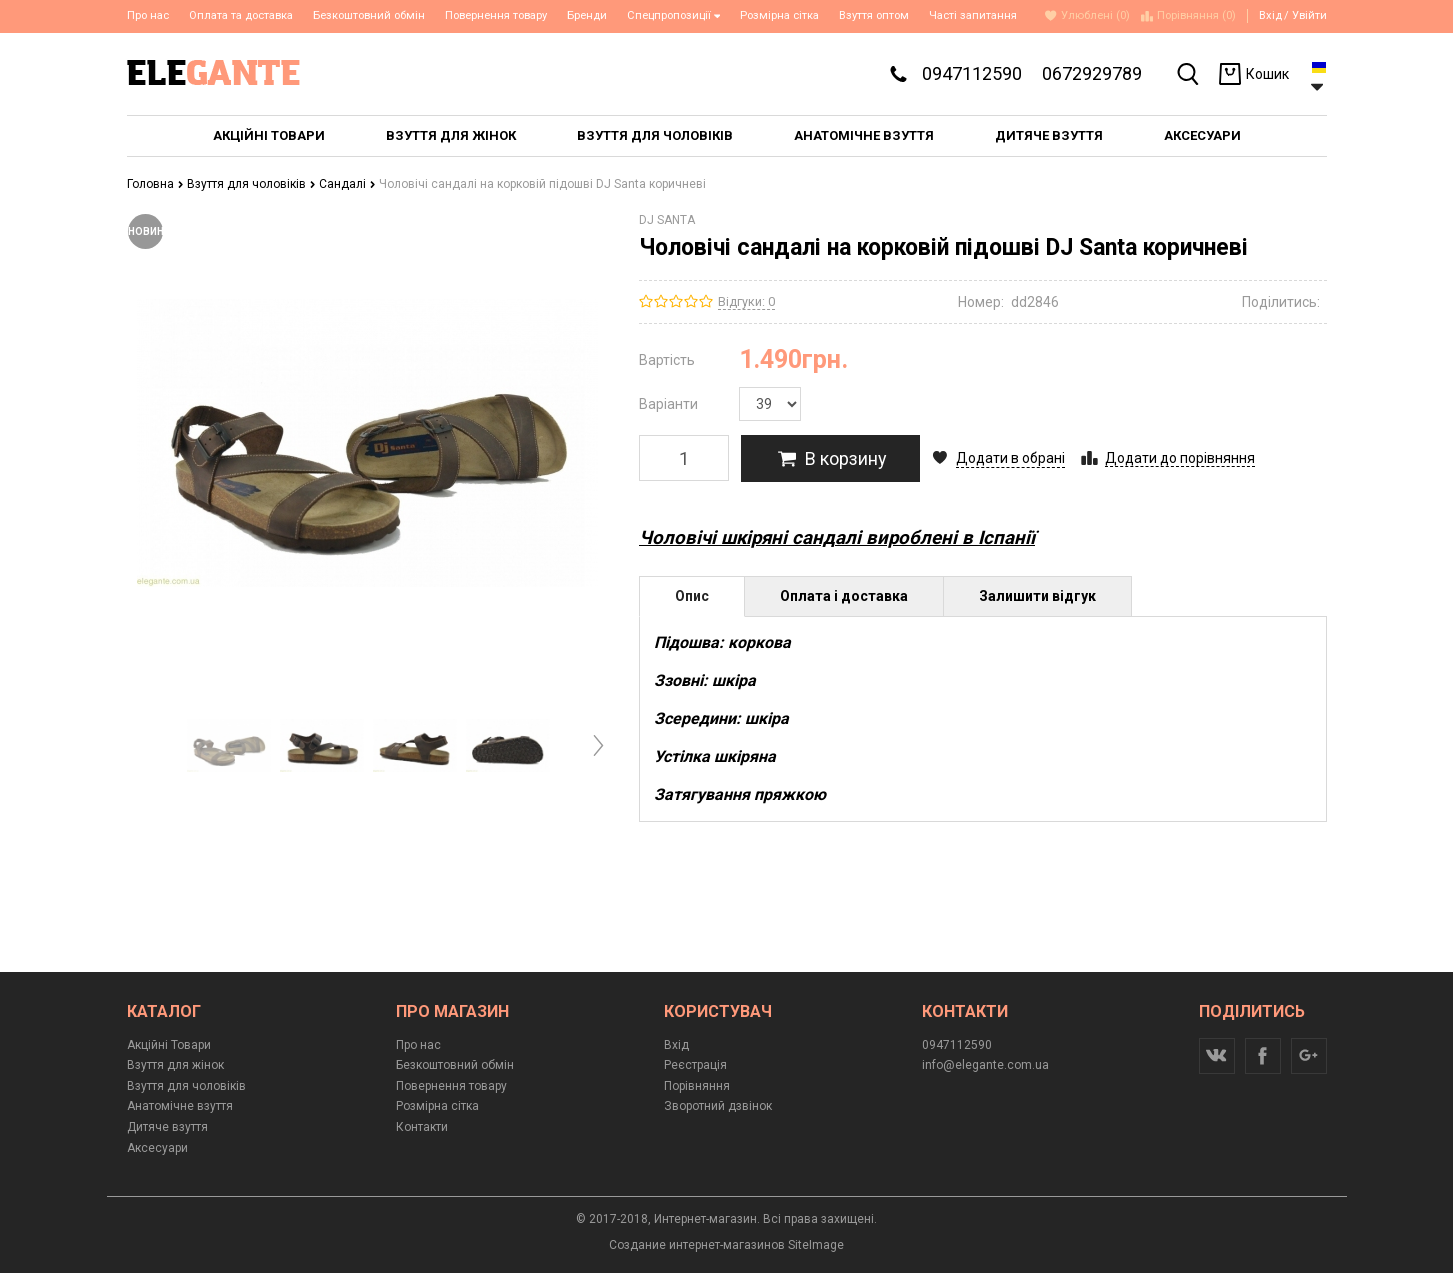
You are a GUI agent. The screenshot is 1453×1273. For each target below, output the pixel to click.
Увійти (1309, 15)
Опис (692, 596)
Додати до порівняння (1180, 458)
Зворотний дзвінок (718, 1106)
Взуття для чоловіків (251, 184)
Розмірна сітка (779, 15)
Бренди (587, 15)
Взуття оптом (874, 15)
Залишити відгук (1037, 596)
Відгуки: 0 (746, 301)
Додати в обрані (1010, 458)
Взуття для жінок (175, 1065)
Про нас (148, 15)
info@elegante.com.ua (985, 1065)
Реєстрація (695, 1065)
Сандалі (347, 184)
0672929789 (1092, 73)
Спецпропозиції (674, 15)
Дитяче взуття (167, 1127)
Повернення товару (496, 15)
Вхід (1270, 15)
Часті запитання (973, 15)
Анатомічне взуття (180, 1106)
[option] (229, 745)
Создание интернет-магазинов (697, 1245)
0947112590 (972, 73)
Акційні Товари (169, 1045)
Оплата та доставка (241, 15)
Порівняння (697, 1086)
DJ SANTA (667, 220)
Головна (155, 184)
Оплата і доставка (844, 596)
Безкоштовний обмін (369, 15)
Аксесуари (157, 1148)
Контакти (422, 1127)
